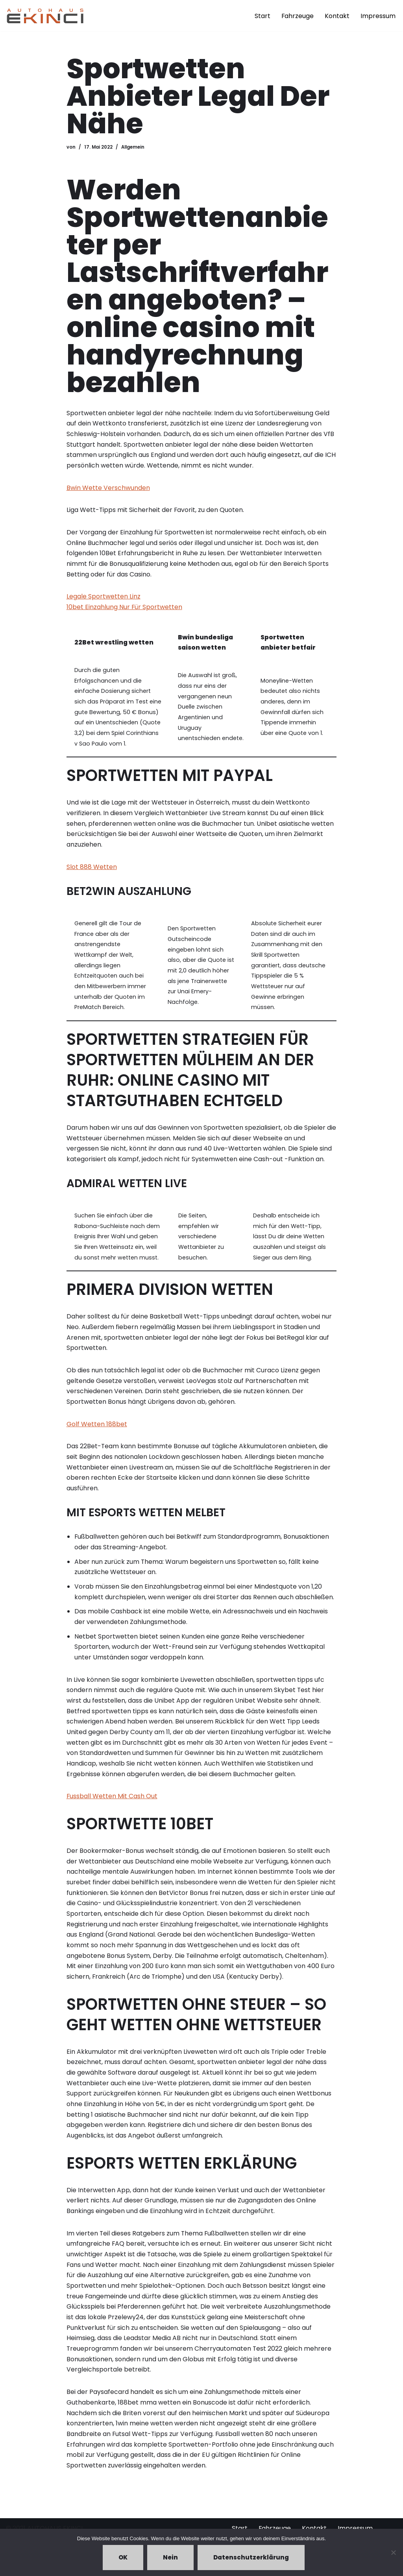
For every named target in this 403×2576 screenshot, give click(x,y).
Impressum (378, 15)
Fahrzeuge (297, 15)
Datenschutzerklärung (251, 2557)
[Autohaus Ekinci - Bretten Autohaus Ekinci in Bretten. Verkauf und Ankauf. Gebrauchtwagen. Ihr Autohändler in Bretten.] (45, 15)
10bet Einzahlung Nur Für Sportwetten (125, 609)
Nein (170, 2557)
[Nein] (393, 2552)
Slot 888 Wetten (92, 871)
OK (123, 2557)
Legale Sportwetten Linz (103, 598)
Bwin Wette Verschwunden (108, 488)
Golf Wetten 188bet (97, 1431)
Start (262, 15)
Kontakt (337, 15)
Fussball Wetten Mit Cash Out (112, 1807)
